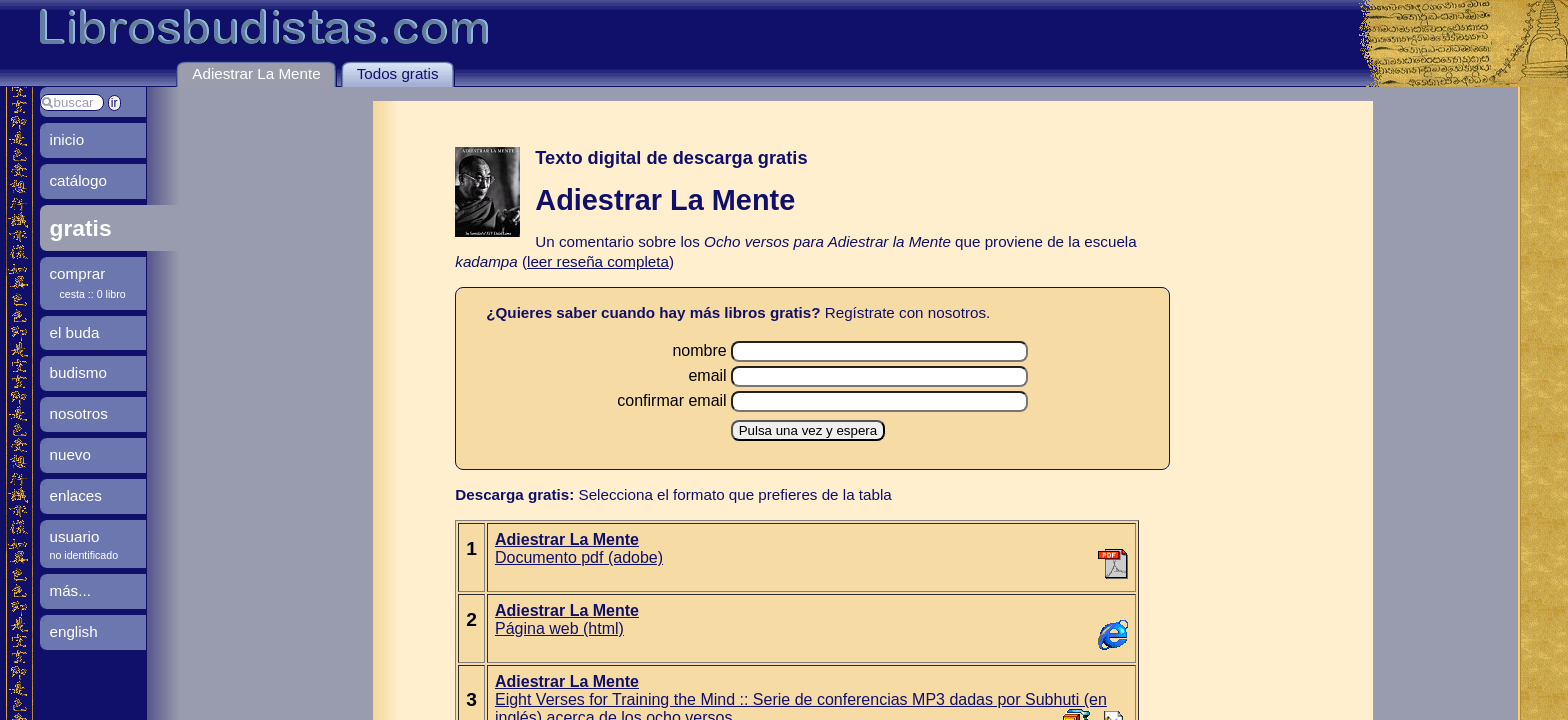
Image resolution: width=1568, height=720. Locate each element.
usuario (75, 536)
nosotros (79, 413)
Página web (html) (567, 619)
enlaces (76, 495)
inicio (67, 139)
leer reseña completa (598, 261)
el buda (75, 332)
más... (70, 590)
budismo (78, 372)
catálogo (78, 180)
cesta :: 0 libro (93, 294)
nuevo (70, 454)
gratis (81, 228)
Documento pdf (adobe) (579, 548)
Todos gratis (398, 73)
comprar (78, 273)
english (74, 631)
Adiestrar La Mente (256, 73)
